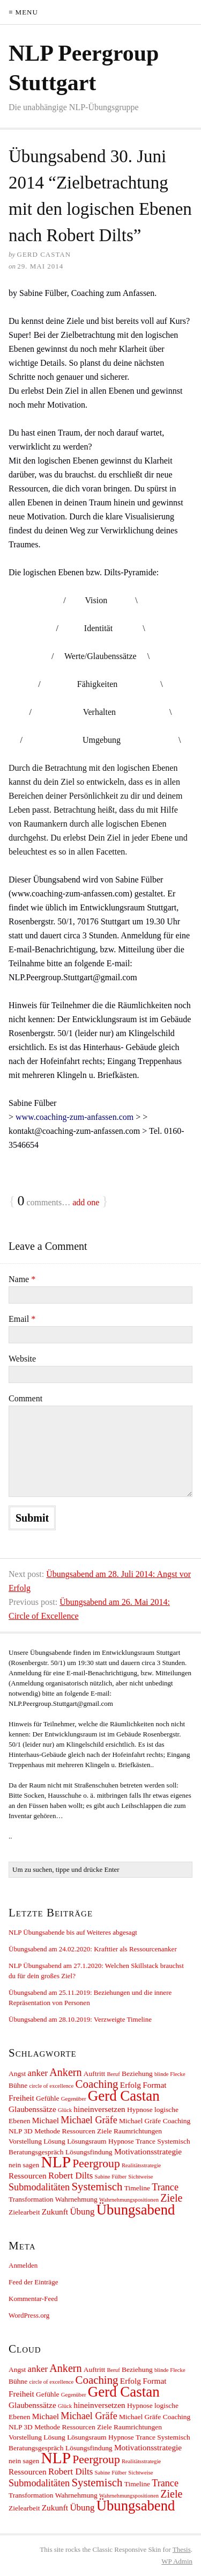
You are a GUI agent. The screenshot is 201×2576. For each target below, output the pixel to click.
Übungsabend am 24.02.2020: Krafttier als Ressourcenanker (93, 1949)
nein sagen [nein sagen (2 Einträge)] (24, 2165)
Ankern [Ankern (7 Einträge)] (65, 2072)
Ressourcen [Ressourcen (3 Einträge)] (28, 2175)
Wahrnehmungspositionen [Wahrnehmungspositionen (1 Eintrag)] (129, 2200)
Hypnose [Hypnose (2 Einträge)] (140, 2109)
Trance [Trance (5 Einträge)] (165, 2187)
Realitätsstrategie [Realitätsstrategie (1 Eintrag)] (141, 2165)
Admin (176, 2561)
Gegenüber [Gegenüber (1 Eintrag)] (73, 2099)
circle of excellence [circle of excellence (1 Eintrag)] (51, 2086)
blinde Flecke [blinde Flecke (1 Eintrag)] (169, 2074)
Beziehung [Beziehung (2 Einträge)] (137, 2074)
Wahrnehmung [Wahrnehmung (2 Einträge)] (76, 2199)
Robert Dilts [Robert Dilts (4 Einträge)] (70, 2175)
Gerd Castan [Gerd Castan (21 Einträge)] (124, 2096)
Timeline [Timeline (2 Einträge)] (137, 2188)
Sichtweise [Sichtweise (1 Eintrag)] (140, 2177)
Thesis (182, 2549)
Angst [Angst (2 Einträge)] (17, 2074)
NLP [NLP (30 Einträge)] (56, 2161)
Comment (25, 1398)
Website (22, 1358)
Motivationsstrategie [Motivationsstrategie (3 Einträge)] (148, 2151)
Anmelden (23, 2265)
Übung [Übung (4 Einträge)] (82, 2211)
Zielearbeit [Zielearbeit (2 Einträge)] (24, 2212)
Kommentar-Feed (33, 2299)
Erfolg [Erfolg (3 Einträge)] (130, 2084)
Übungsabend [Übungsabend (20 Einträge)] (135, 2210)
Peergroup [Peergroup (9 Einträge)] (96, 2163)
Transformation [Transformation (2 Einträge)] (31, 2199)
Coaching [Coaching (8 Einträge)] (97, 2084)
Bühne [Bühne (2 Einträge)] (18, 2085)
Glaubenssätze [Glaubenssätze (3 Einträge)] (32, 2109)
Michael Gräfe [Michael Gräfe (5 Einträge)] (89, 2120)
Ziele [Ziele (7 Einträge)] (171, 2198)
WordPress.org (29, 2315)
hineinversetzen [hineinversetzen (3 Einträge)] (99, 2109)
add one (85, 1202)
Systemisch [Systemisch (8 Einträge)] (96, 2186)
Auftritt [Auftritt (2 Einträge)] (94, 2074)
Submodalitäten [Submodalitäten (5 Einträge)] (39, 2187)
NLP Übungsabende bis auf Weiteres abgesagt (73, 1932)
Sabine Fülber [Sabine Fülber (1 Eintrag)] (111, 2177)
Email (22, 1318)
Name (22, 1279)
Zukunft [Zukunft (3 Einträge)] (55, 2211)
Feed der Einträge (33, 2282)
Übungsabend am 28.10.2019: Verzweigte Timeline (80, 2019)
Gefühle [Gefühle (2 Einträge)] (47, 2098)
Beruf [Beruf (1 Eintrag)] (113, 2074)
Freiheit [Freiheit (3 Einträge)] (21, 2097)
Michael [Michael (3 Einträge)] (45, 2120)
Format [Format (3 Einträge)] (154, 2084)
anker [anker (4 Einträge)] (37, 2073)
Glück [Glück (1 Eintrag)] (65, 2110)
